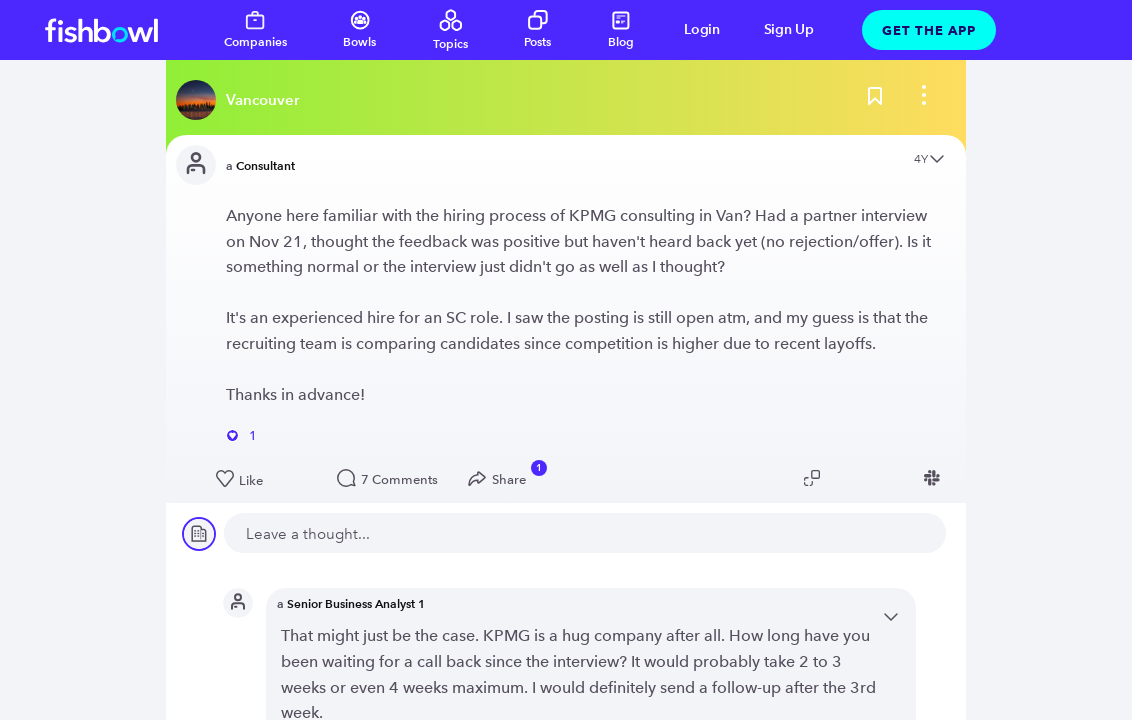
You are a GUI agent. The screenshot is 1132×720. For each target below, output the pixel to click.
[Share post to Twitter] (845, 478)
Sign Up (789, 29)
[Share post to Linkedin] (875, 478)
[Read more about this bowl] (242, 100)
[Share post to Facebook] (905, 478)
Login (702, 29)
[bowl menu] (924, 100)
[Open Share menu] (501, 479)
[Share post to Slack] (935, 478)
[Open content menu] (937, 160)
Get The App (929, 30)
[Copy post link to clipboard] (815, 478)
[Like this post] (266, 480)
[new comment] (585, 533)
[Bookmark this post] (875, 100)
